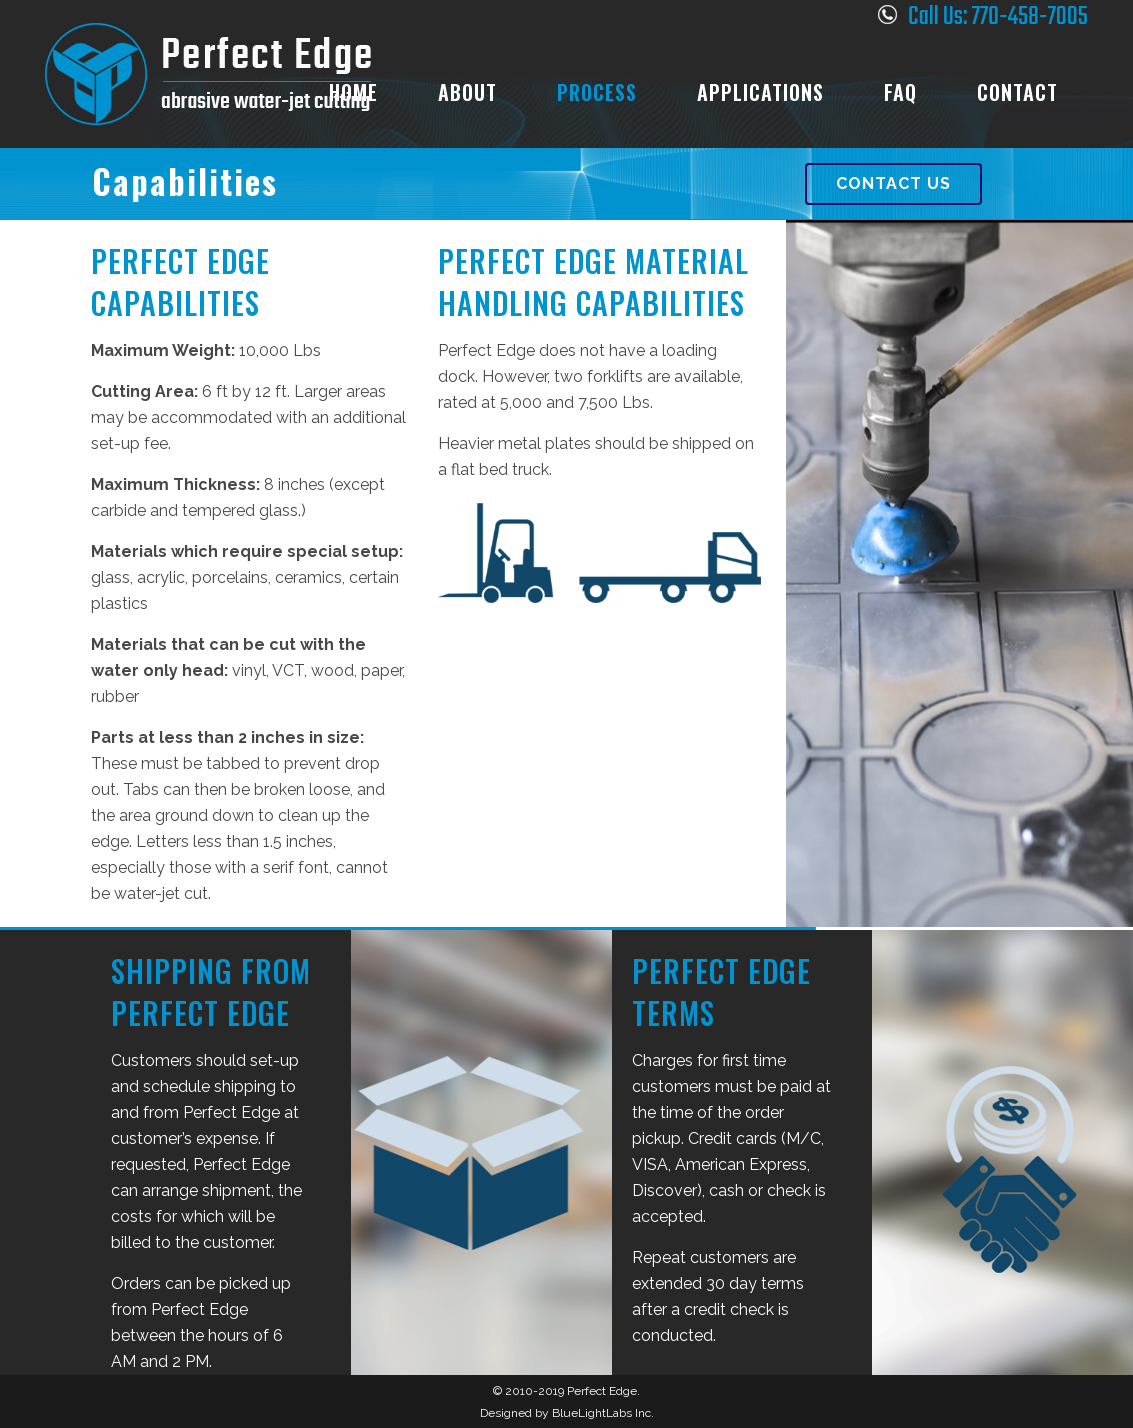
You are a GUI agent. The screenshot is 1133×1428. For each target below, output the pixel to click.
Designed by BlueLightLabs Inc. (567, 1413)
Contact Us (893, 183)
